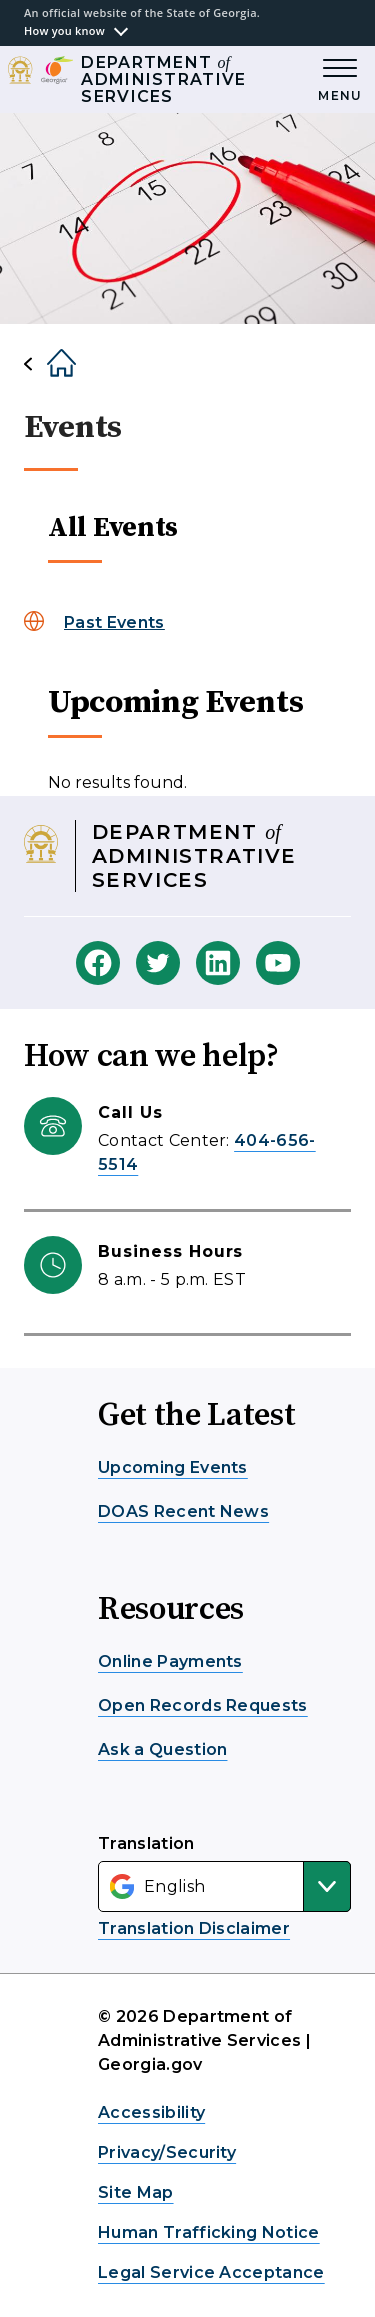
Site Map (136, 2192)
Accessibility (151, 2112)
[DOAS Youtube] (278, 963)
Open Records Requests (203, 1705)
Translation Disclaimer (194, 1928)
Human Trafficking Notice (209, 2232)
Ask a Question (162, 1749)
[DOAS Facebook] (98, 963)
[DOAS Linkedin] (218, 963)
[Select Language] (224, 1886)
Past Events (114, 622)
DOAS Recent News (183, 1511)
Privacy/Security (167, 2152)
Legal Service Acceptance (211, 2272)
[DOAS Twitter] (158, 963)
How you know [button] (64, 31)
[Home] (45, 364)
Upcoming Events (173, 1467)
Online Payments (170, 1661)
